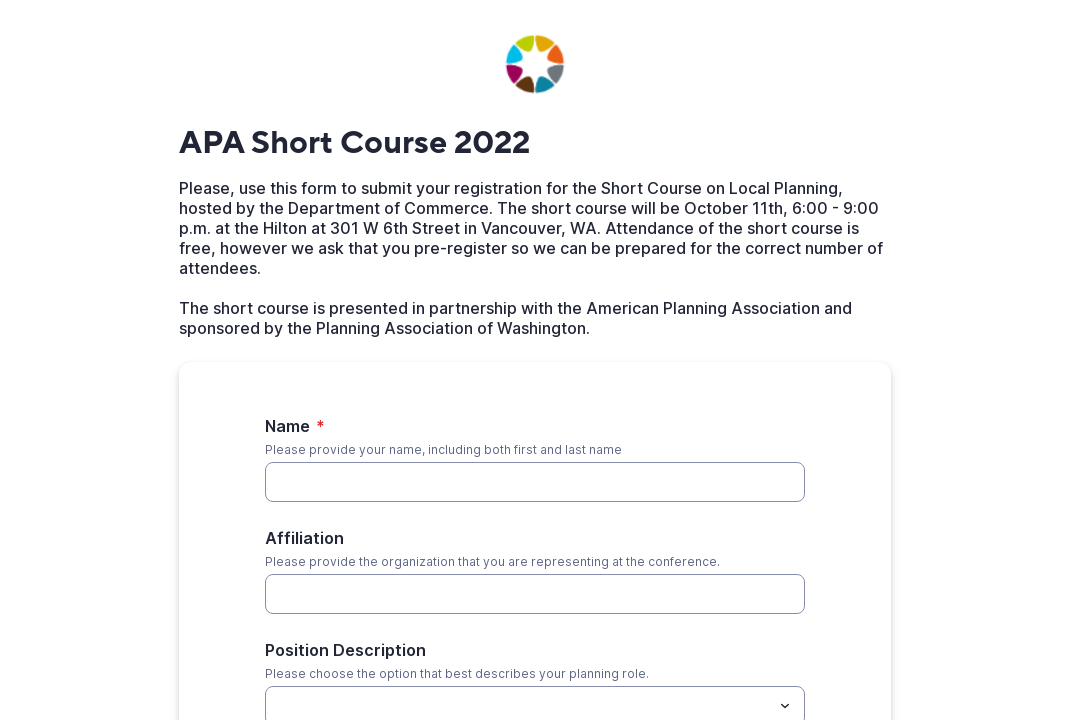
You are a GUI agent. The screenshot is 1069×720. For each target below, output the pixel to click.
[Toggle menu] (785, 706)
